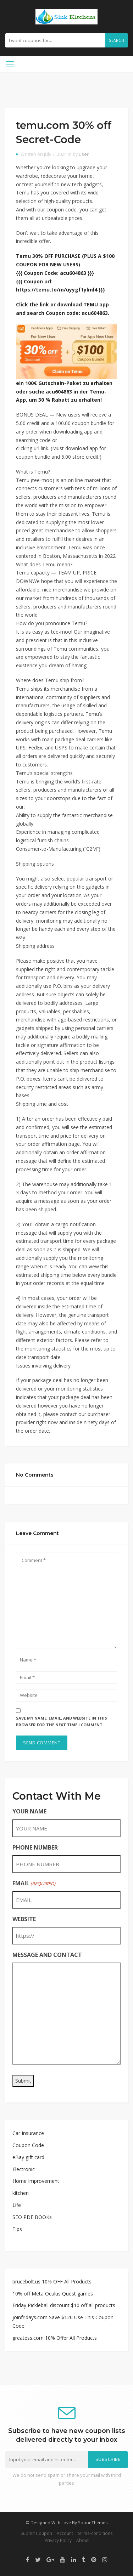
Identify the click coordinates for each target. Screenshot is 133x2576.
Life (16, 2205)
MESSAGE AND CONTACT (47, 1955)
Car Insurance (28, 2133)
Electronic (23, 2169)
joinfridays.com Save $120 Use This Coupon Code (62, 2321)
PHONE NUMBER (35, 1847)
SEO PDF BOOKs (32, 2217)
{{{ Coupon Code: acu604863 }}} (55, 273)
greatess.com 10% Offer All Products (54, 2337)
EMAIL (33, 1883)
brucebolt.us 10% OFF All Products (52, 2281)
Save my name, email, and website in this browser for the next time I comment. (61, 1721)
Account (65, 2533)
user (84, 154)
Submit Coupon (36, 2533)
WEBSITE (24, 1919)
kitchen (20, 2193)
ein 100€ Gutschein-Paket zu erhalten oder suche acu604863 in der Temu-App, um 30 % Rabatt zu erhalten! (64, 391)
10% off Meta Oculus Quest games (52, 2293)
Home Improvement (35, 2181)
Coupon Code (28, 2145)
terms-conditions (95, 2533)
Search (116, 40)
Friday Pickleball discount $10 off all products (63, 2305)
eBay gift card (28, 2157)
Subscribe (108, 2459)
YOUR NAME (29, 1811)
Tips (17, 2229)
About (82, 2540)
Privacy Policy (58, 2540)
